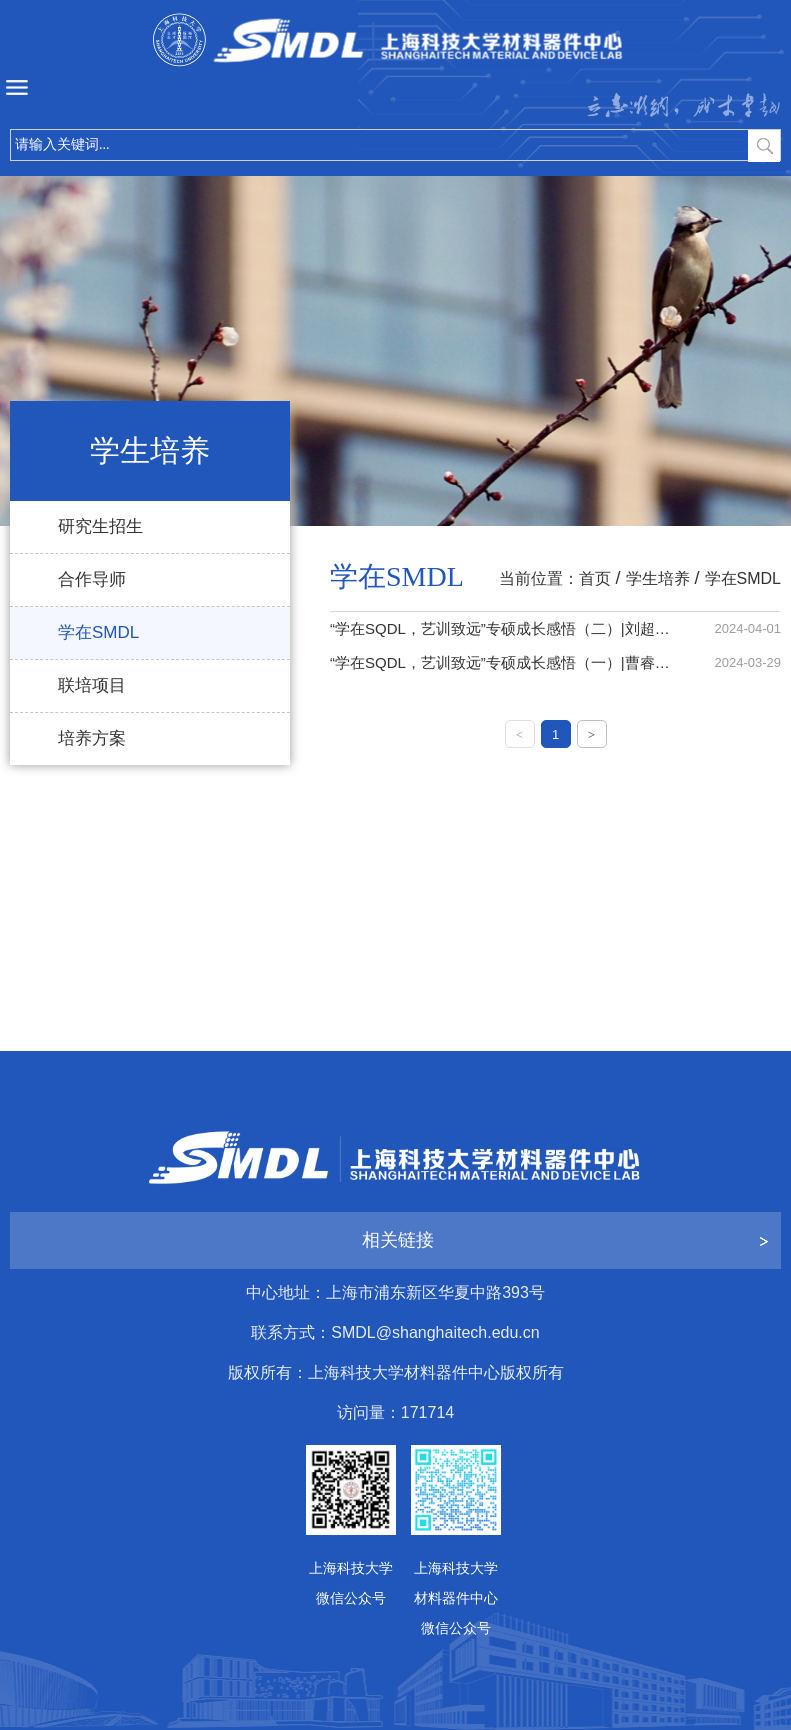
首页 (595, 578)
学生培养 (658, 578)
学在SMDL (743, 578)
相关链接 (398, 1240)
